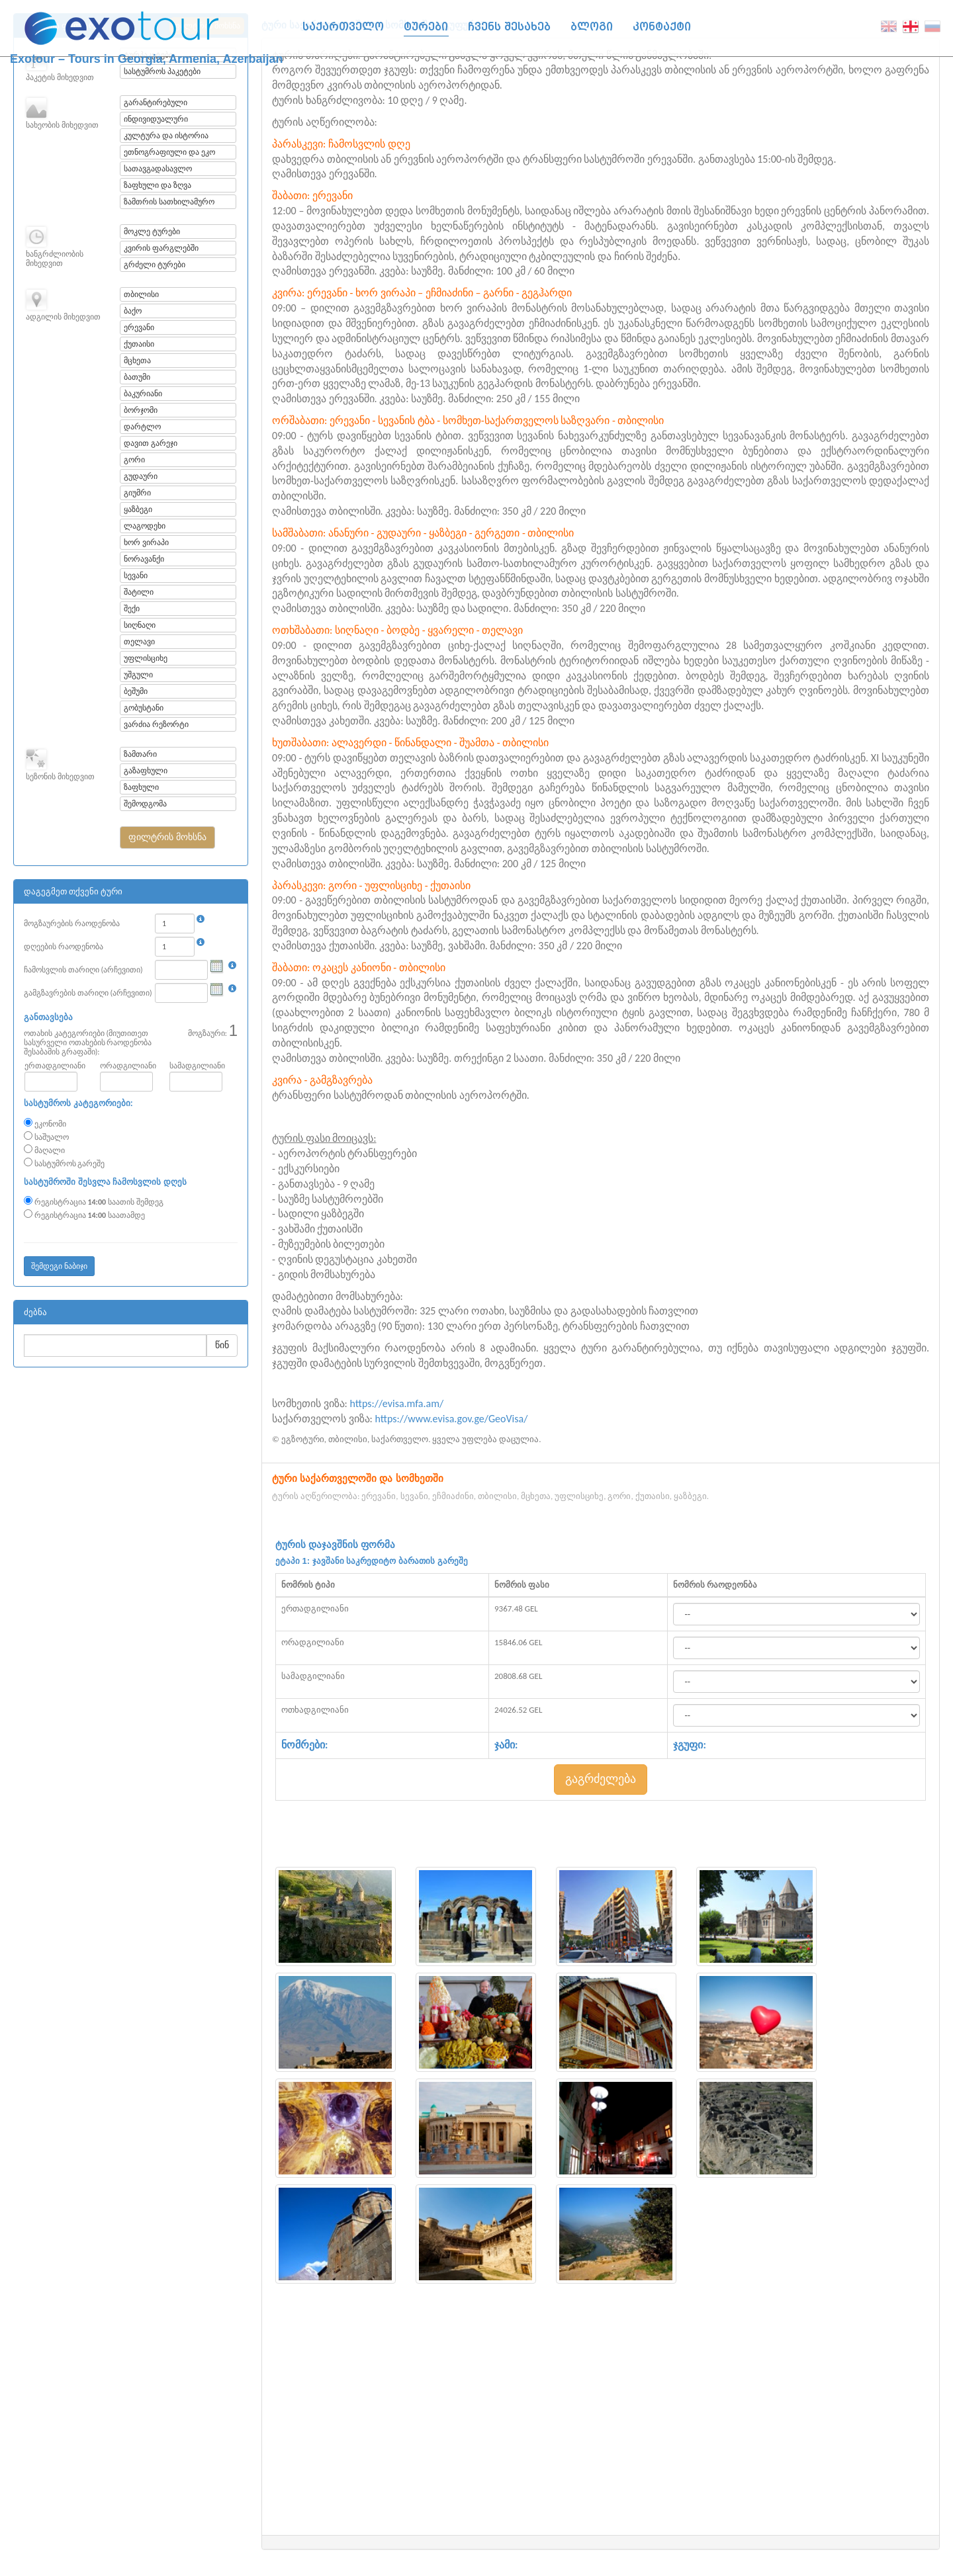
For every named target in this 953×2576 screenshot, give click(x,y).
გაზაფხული (145, 770)
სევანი (136, 575)
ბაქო (133, 311)
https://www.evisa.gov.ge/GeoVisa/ (451, 1418)
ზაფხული (141, 787)
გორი (134, 459)
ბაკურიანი (143, 393)
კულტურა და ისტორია (166, 135)
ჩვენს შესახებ (509, 27)
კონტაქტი (662, 27)
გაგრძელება (600, 1779)
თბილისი (141, 294)
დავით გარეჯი (150, 443)
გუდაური (141, 476)
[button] (167, 837)
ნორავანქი (144, 559)
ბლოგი (591, 27)
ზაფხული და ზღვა (157, 185)
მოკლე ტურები (152, 231)
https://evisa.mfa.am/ (397, 1403)
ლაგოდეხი (144, 526)
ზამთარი (140, 754)
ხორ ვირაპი (146, 542)
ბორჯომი (141, 410)
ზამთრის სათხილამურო (169, 201)
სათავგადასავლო (158, 168)
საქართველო (343, 27)
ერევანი (139, 327)
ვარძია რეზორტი (156, 724)
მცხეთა (137, 360)
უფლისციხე (145, 658)
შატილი (139, 592)
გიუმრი (137, 492)
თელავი (139, 641)
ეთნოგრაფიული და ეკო (169, 152)
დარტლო (142, 426)
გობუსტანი (143, 707)
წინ (222, 1345)
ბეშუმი (136, 691)
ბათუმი (137, 377)
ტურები (426, 27)
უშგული (138, 674)
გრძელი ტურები (154, 264)
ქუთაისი (139, 344)
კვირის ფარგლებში (161, 248)
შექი (132, 608)
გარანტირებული (155, 102)
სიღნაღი (140, 625)
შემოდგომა (145, 803)
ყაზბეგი (138, 509)
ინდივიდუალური (156, 119)
